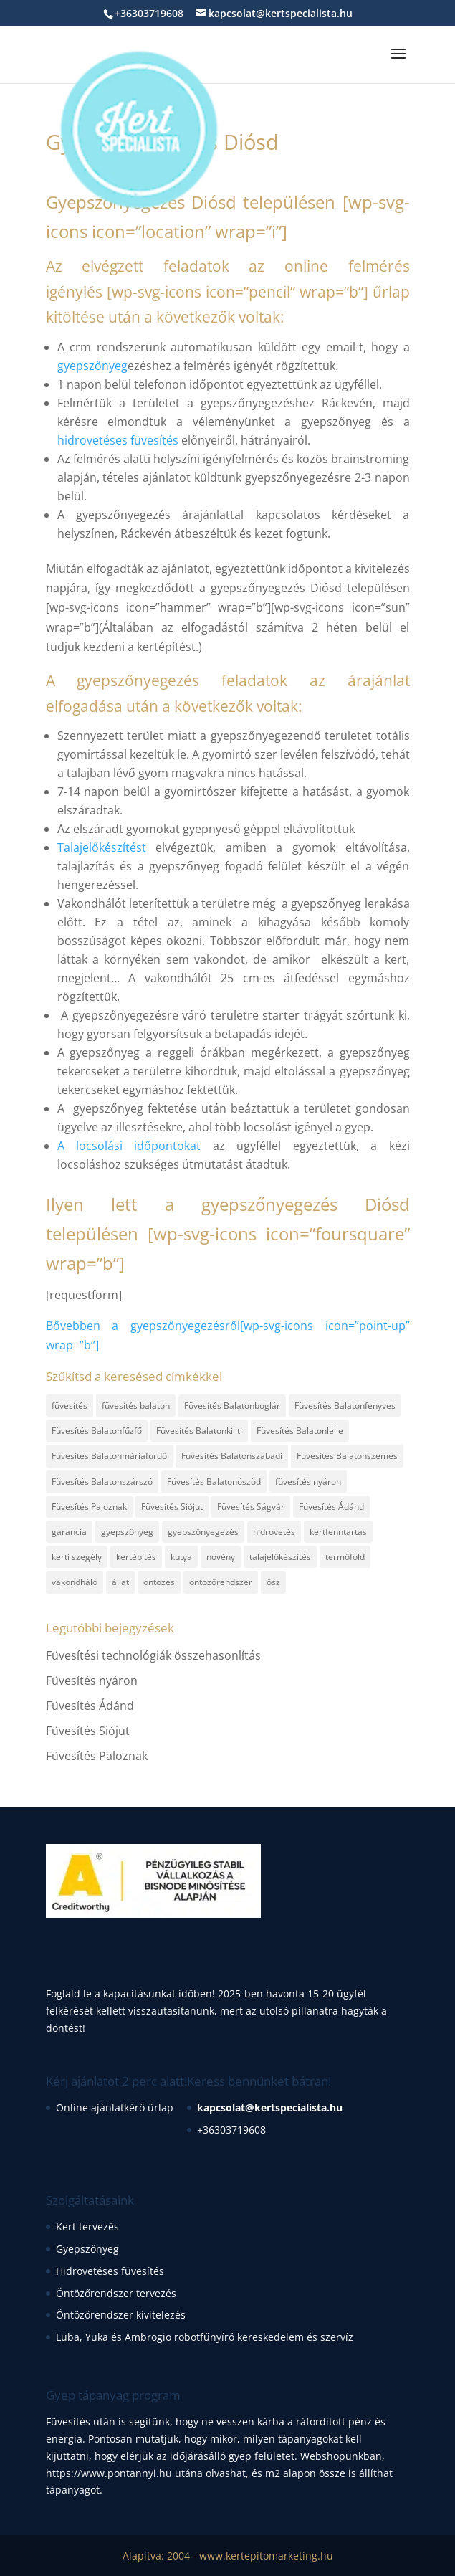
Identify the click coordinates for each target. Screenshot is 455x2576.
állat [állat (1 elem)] (120, 1582)
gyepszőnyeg (92, 366)
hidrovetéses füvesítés (117, 440)
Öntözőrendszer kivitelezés (121, 2314)
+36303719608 (231, 2130)
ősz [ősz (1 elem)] (273, 1582)
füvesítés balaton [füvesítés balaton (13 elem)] (136, 1405)
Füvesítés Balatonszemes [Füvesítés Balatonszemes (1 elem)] (347, 1456)
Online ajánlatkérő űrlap (114, 2107)
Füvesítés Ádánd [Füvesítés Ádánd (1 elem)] (331, 1507)
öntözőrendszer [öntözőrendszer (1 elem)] (220, 1582)
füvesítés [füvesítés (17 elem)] (69, 1405)
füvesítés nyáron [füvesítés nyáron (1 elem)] (308, 1481)
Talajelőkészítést (101, 847)
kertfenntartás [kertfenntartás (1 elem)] (338, 1532)
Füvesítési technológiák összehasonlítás (153, 1655)
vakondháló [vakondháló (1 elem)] (74, 1582)
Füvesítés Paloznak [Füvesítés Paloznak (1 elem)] (89, 1507)
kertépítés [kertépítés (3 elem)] (136, 1557)
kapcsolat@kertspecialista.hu (270, 2107)
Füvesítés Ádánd (90, 1706)
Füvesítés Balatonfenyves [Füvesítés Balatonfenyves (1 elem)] (345, 1405)
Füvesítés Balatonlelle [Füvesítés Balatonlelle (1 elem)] (300, 1431)
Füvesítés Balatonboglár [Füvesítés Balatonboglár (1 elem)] (232, 1405)
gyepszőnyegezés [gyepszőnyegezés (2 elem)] (203, 1532)
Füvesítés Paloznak (97, 1756)
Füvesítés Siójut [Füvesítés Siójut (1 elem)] (172, 1507)
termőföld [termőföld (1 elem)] (345, 1557)
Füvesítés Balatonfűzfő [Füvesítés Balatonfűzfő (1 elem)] (97, 1431)
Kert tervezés (87, 2226)
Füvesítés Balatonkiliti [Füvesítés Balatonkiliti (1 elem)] (199, 1431)
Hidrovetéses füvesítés (110, 2271)
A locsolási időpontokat (129, 1146)
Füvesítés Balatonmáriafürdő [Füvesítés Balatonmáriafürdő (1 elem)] (109, 1456)
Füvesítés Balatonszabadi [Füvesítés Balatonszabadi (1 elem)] (231, 1456)
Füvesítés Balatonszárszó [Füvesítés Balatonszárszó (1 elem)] (102, 1481)
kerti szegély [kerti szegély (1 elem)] (77, 1557)
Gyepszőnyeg (87, 2249)
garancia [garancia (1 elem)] (69, 1532)
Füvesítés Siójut (88, 1731)
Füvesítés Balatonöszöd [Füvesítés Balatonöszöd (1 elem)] (214, 1481)
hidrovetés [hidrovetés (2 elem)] (274, 1532)
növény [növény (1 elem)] (220, 1557)
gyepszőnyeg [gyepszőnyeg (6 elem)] (127, 1532)
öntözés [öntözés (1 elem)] (159, 1582)
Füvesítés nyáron (92, 1680)
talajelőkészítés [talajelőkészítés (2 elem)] (280, 1557)
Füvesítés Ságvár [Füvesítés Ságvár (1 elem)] (250, 1507)
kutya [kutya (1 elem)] (181, 1557)
